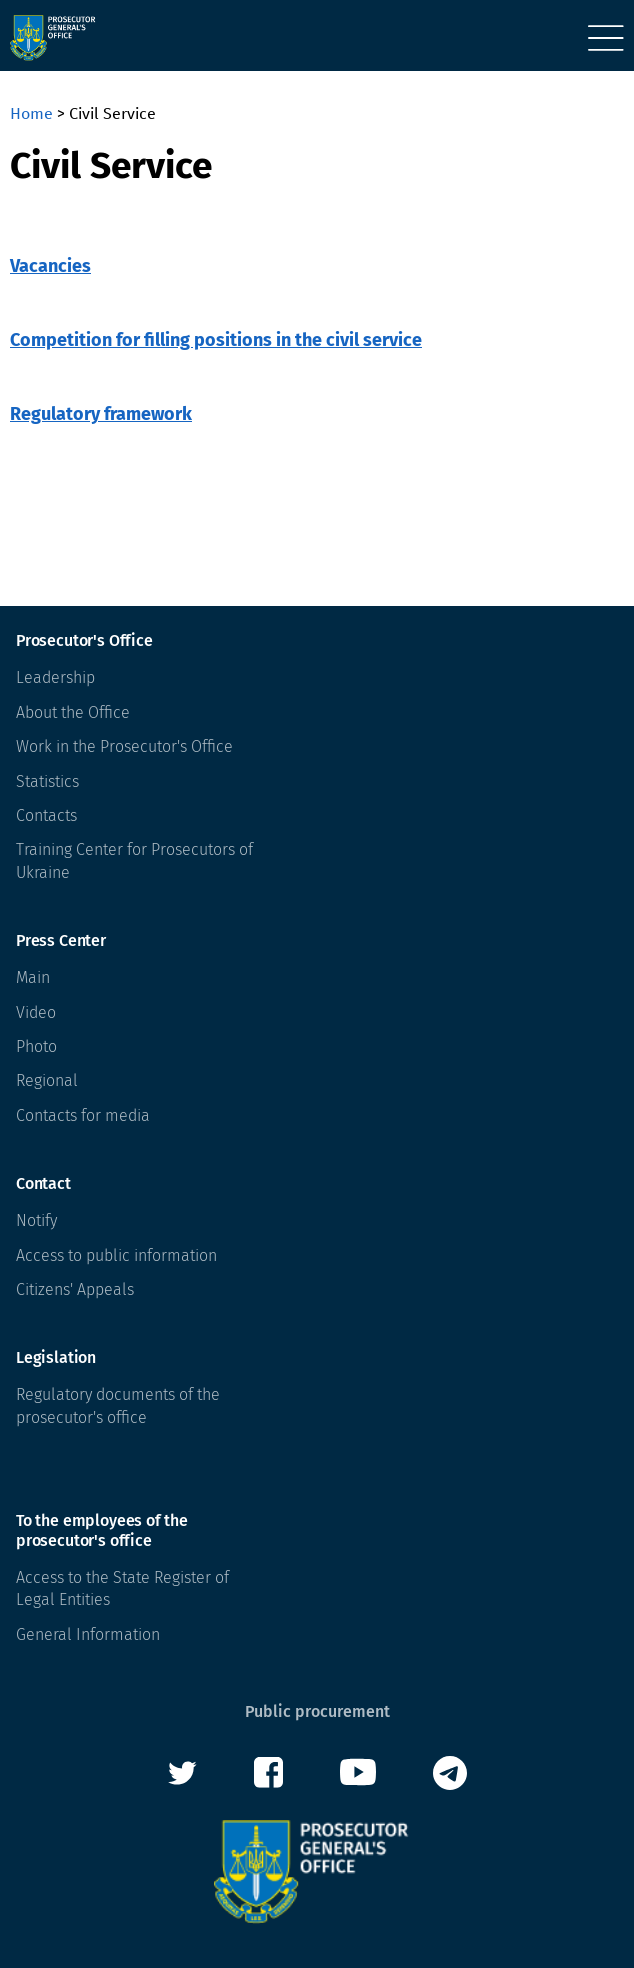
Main (33, 977)
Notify (36, 1220)
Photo (36, 1046)
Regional (47, 1080)
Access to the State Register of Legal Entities (122, 1588)
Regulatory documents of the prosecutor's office (118, 1405)
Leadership (55, 677)
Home (31, 113)
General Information (88, 1634)
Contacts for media (83, 1115)
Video (36, 1012)
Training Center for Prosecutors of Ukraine (134, 860)
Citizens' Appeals (75, 1289)
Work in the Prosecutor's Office (124, 746)
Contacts (46, 815)
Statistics (47, 781)
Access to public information (116, 1255)
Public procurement (317, 1711)
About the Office (73, 712)
